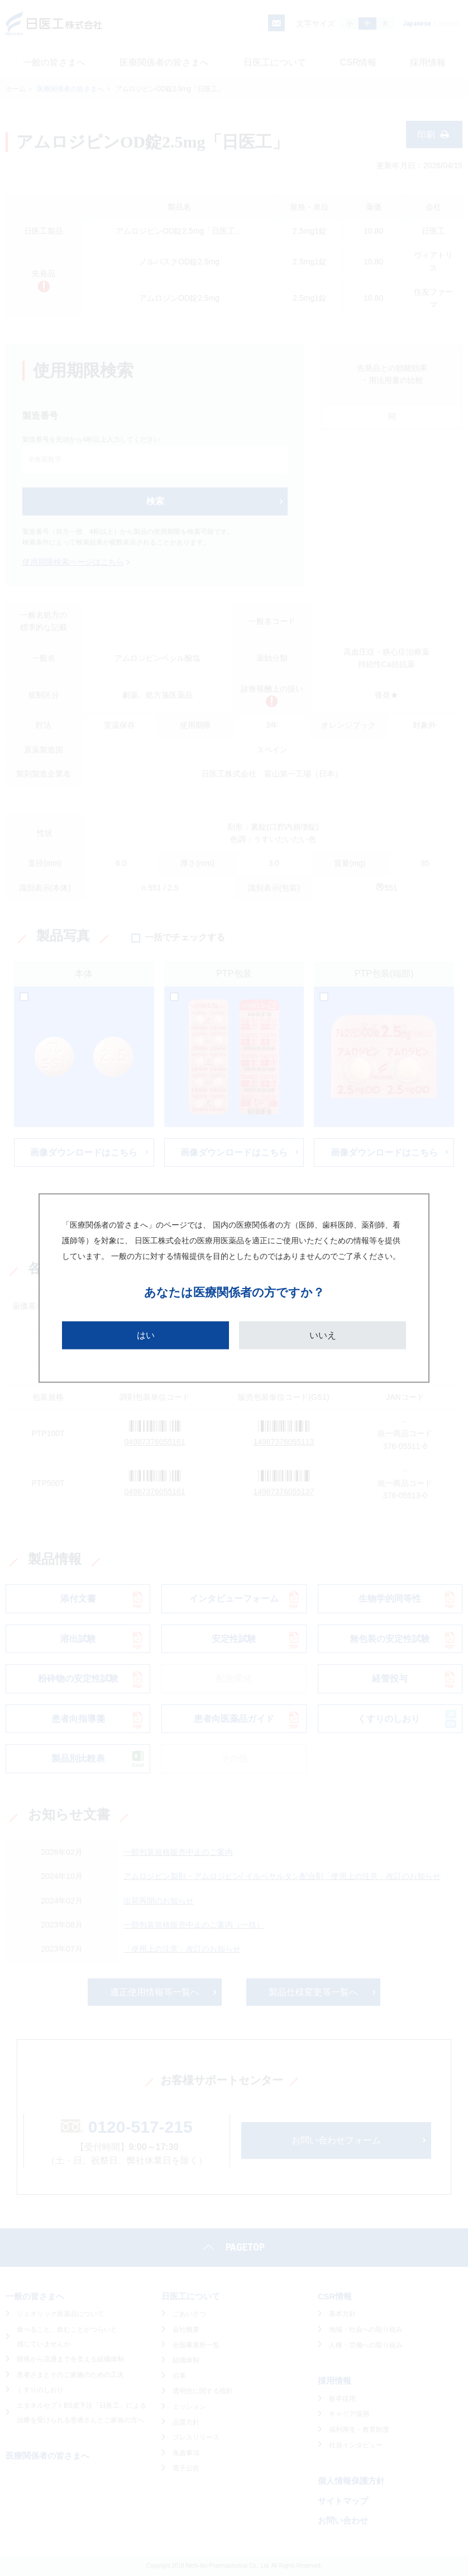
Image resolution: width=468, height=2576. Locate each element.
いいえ (322, 1335)
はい (146, 1335)
